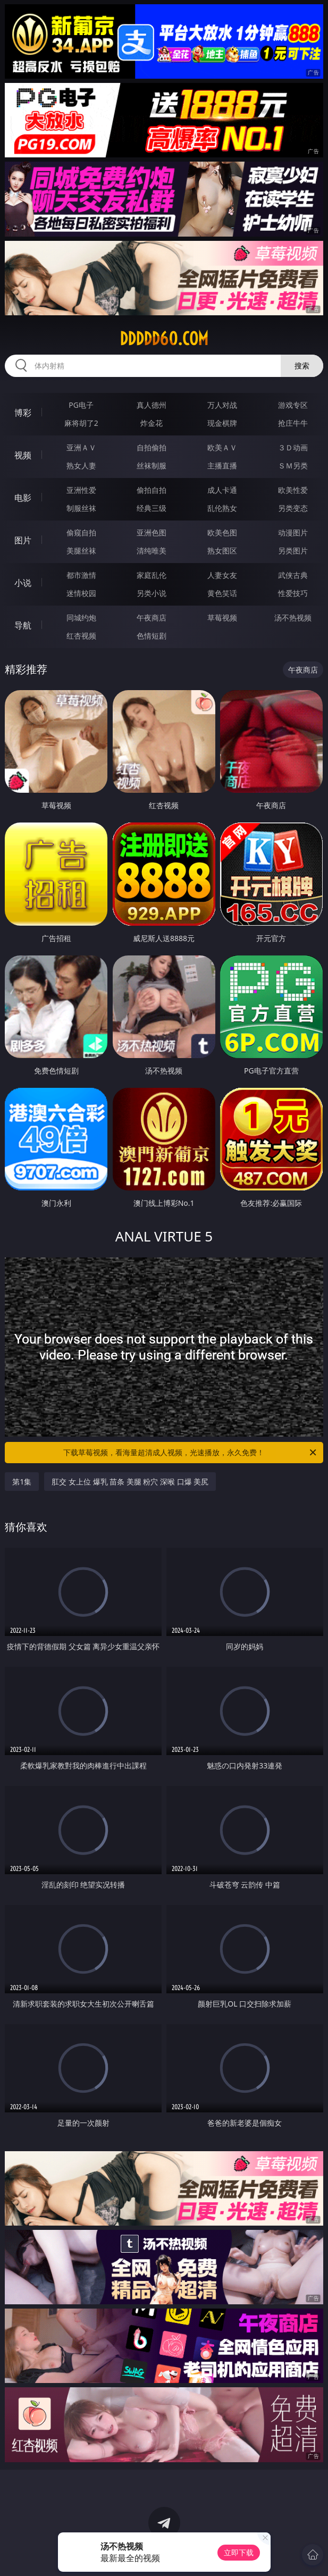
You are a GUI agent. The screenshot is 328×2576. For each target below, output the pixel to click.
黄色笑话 (222, 593)
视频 (22, 455)
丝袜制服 (151, 465)
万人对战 (222, 405)
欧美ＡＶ (222, 447)
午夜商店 (151, 617)
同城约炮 (81, 617)
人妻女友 (222, 575)
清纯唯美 (151, 551)
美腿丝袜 (81, 551)
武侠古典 (293, 575)
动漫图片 (293, 532)
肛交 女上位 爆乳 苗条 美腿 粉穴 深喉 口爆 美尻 (130, 1481)
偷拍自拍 (151, 490)
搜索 (302, 365)
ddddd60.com (164, 338)
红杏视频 (81, 636)
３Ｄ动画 (293, 447)
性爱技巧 (293, 593)
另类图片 (293, 551)
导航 (22, 625)
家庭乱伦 (151, 575)
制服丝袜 (81, 508)
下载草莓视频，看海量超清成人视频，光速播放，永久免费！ (190, 1452)
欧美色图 (222, 532)
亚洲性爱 (81, 490)
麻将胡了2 (81, 423)
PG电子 (81, 405)
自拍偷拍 (151, 447)
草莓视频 (222, 617)
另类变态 (293, 508)
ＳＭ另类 (293, 465)
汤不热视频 (293, 617)
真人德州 (151, 405)
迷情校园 (81, 593)
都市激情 (81, 575)
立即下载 (239, 2552)
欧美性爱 (293, 490)
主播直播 (222, 465)
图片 (22, 540)
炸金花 (151, 423)
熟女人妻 (81, 465)
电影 (22, 498)
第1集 (21, 1481)
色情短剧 (151, 636)
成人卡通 (222, 490)
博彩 (22, 412)
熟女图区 (222, 551)
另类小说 (151, 593)
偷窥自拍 (81, 532)
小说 (22, 583)
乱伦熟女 (222, 508)
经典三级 (151, 508)
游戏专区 (293, 405)
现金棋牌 (222, 423)
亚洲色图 (151, 532)
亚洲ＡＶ (81, 447)
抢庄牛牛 (293, 423)
